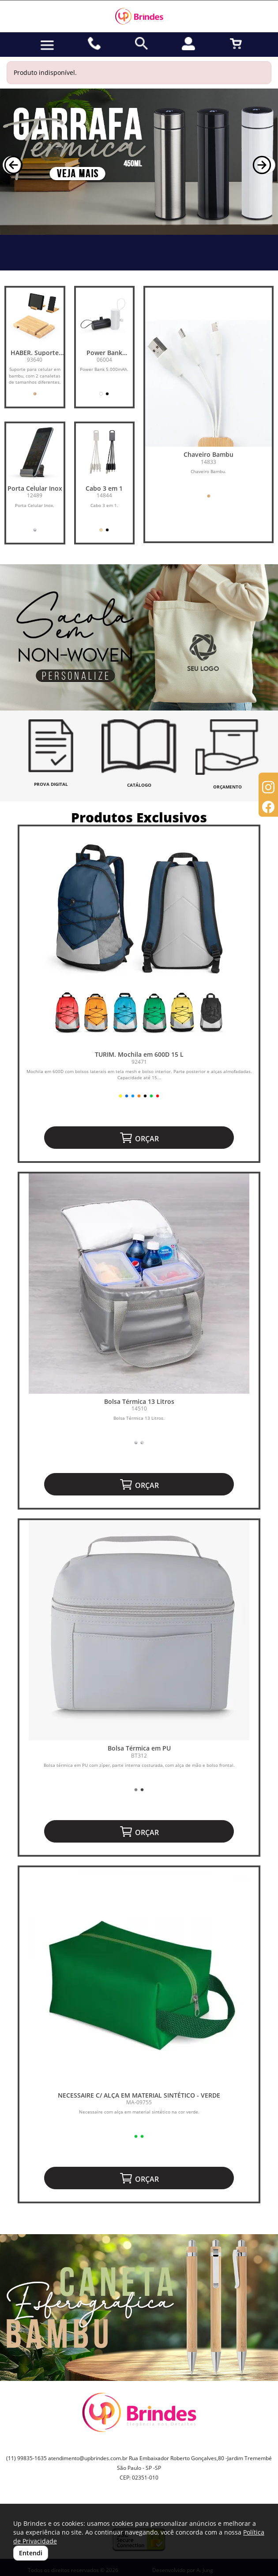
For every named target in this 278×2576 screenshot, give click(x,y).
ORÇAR (139, 1138)
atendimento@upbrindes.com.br (88, 2458)
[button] (12, 165)
